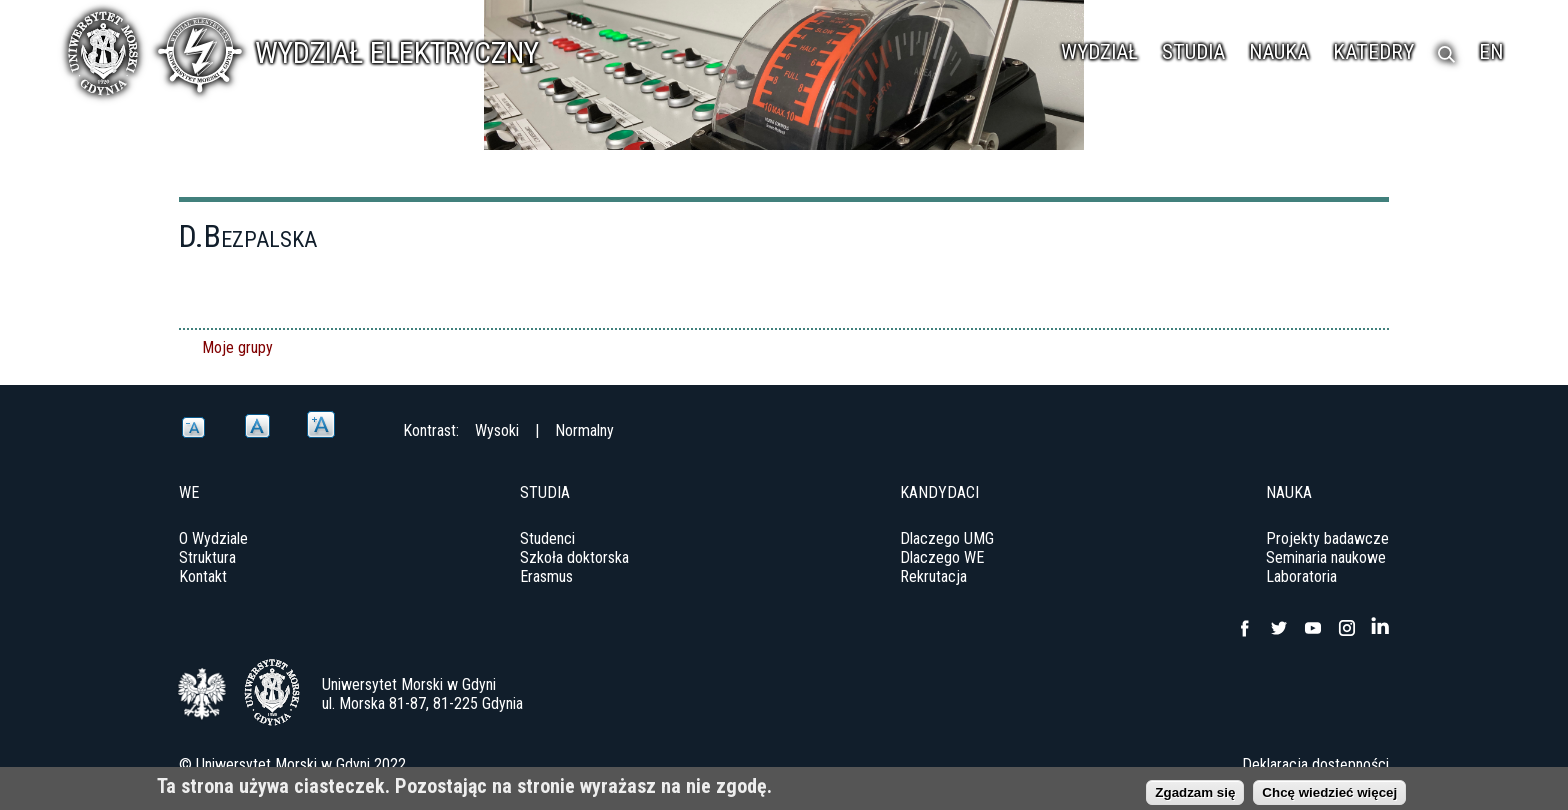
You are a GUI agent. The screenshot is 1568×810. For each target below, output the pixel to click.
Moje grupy (237, 347)
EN (1491, 52)
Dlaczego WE (942, 557)
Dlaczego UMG (947, 538)
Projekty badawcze (1327, 538)
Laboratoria (1301, 576)
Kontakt (203, 576)
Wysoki (497, 430)
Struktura (207, 557)
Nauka (1279, 52)
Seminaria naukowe (1326, 557)
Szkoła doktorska (574, 557)
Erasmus (546, 576)
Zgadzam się (1195, 795)
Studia (1193, 52)
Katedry (1373, 52)
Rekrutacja (933, 576)
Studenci (547, 538)
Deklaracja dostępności (1315, 764)
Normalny (584, 430)
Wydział (1099, 52)
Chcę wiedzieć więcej (1329, 795)
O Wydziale (213, 538)
